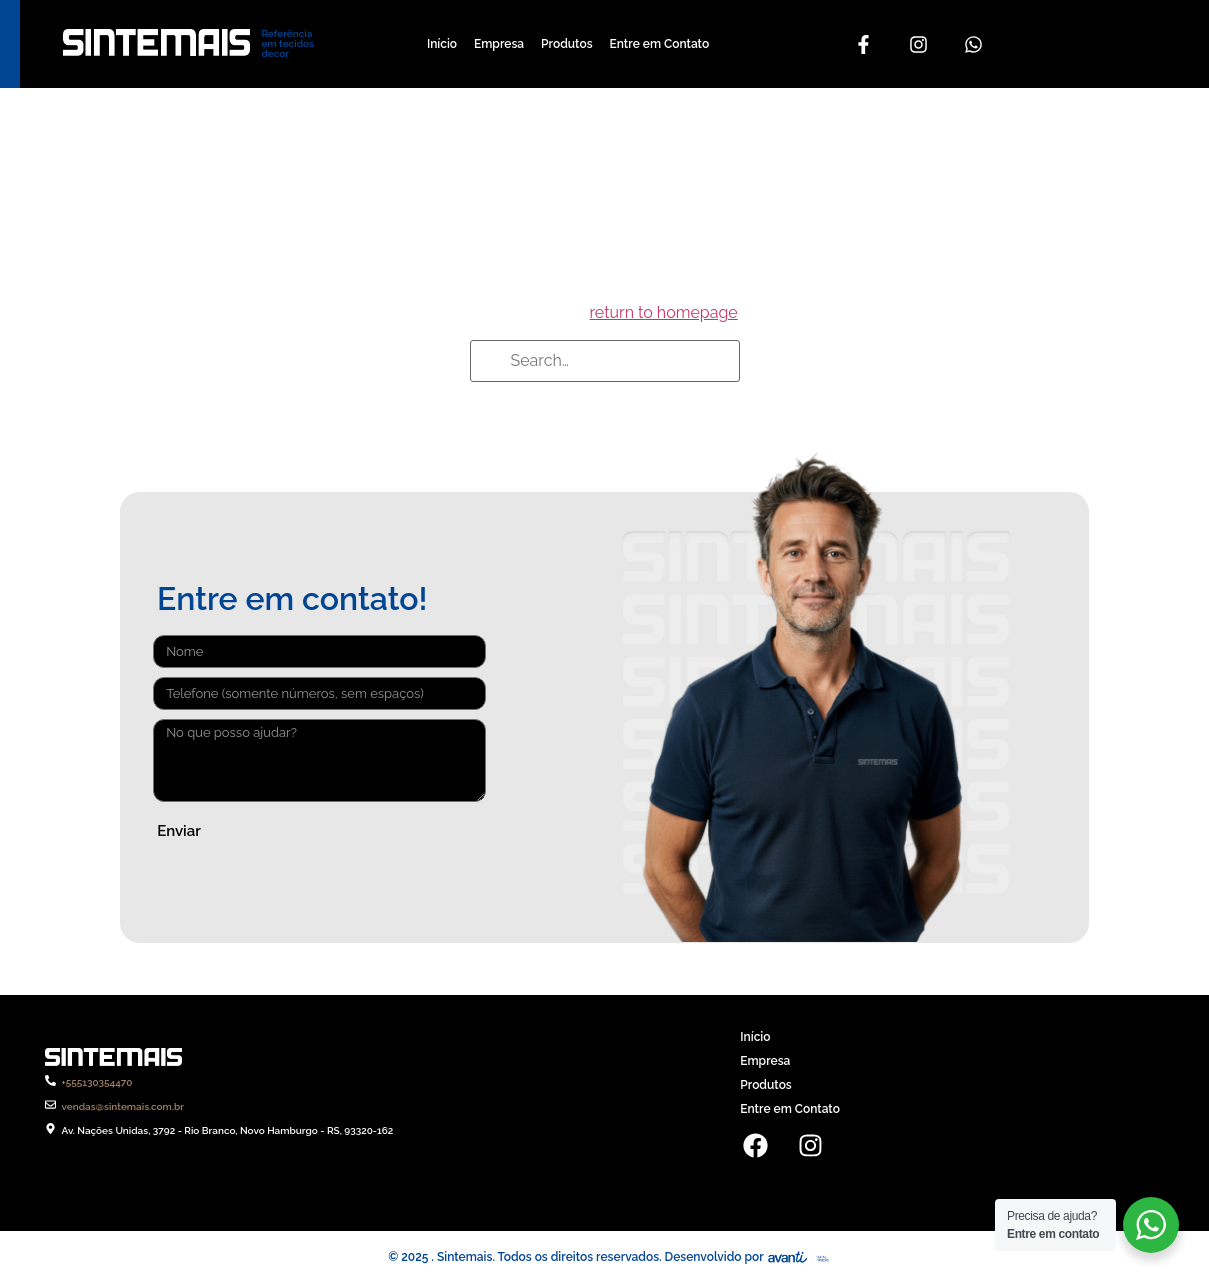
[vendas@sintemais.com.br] (50, 1104)
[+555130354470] (50, 1080)
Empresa (499, 44)
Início (442, 44)
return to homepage (663, 312)
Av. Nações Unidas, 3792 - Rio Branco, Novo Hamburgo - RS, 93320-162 (228, 1130)
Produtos (566, 44)
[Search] (492, 362)
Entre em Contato (660, 44)
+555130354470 (97, 1082)
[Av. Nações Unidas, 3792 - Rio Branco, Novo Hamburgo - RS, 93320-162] (50, 1128)
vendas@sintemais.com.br (123, 1106)
